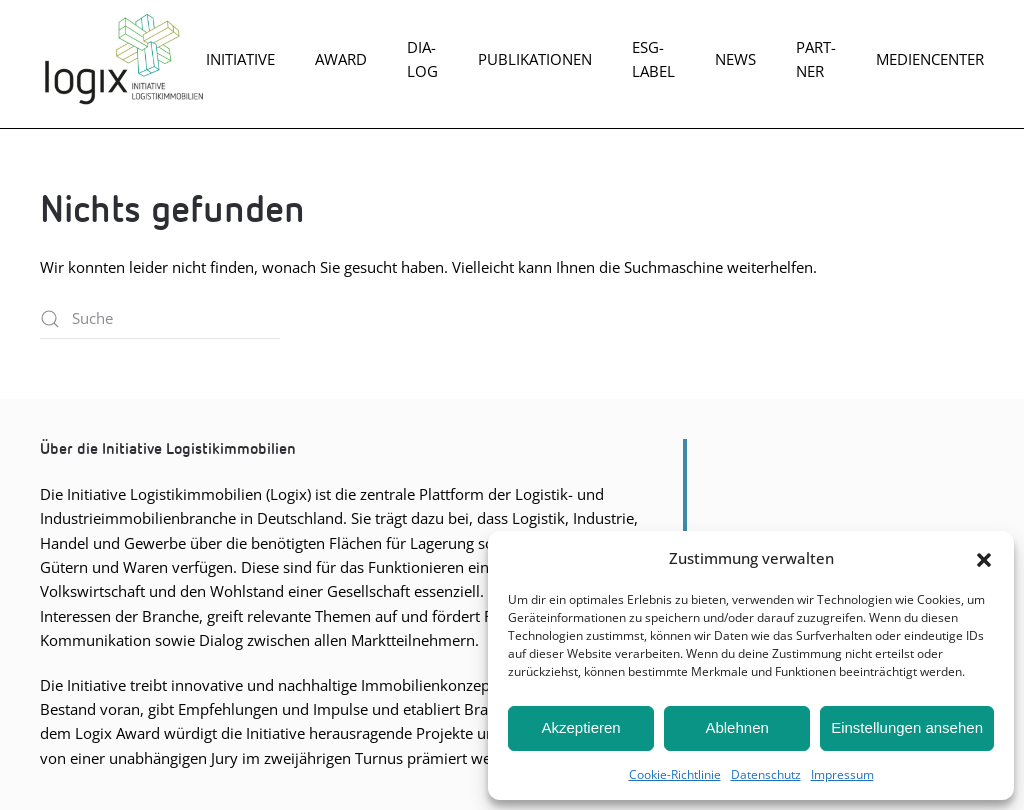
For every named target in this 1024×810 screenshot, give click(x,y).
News (735, 59)
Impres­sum (842, 774)
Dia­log (422, 59)
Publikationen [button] (535, 59)
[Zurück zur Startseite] (123, 59)
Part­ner (816, 59)
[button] (984, 558)
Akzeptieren (580, 727)
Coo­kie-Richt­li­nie (675, 774)
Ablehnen (736, 727)
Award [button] (341, 59)
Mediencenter (930, 59)
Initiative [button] (240, 59)
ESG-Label (653, 59)
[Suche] (160, 319)
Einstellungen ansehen (907, 727)
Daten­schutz (766, 774)
